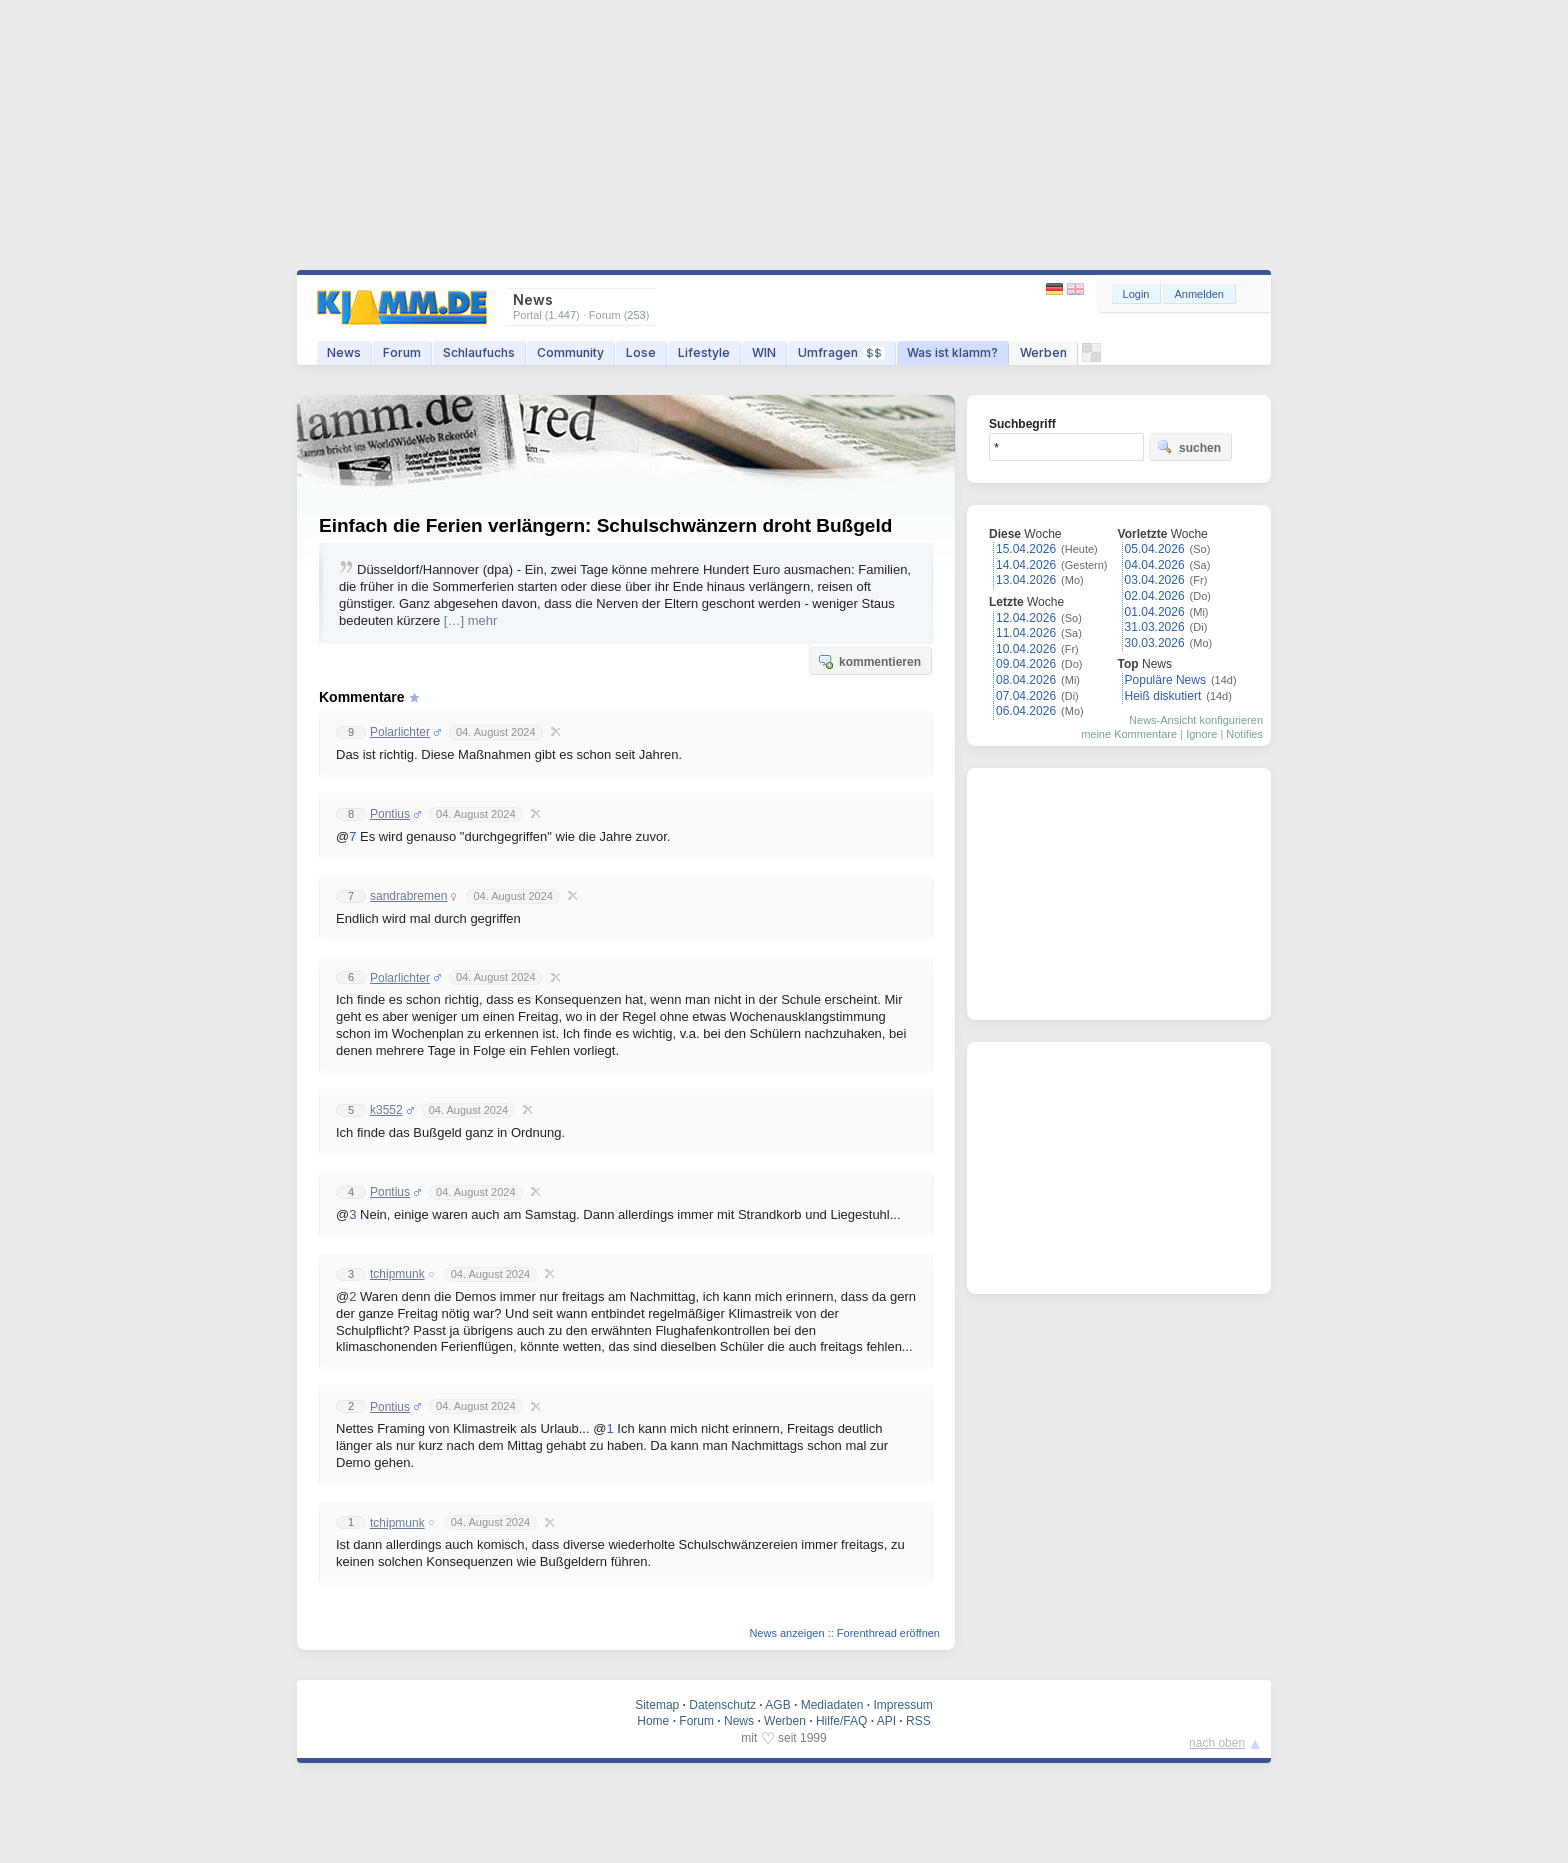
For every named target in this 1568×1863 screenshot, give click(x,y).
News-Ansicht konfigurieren (1196, 720)
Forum (402, 352)
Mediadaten (832, 1705)
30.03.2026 (1155, 643)
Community (570, 352)
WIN (764, 352)
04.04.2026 (1155, 565)
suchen (1189, 447)
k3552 (386, 1110)
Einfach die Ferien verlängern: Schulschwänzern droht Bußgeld (605, 525)
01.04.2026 (1155, 612)
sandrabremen (408, 896)
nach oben (1217, 1743)
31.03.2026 (1155, 627)
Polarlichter (400, 732)
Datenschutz (722, 1705)
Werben (1043, 352)
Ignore (1201, 734)
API (886, 1721)
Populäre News (1165, 680)
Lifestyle (704, 352)
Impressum (902, 1705)
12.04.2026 (1026, 618)
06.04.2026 (1026, 711)
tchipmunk (397, 1274)
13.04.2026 (1026, 580)
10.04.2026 (1026, 649)
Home (653, 1721)
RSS (918, 1721)
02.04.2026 (1155, 596)
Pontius (390, 814)
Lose (641, 352)
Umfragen (841, 352)
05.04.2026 (1155, 549)
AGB (777, 1705)
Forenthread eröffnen (888, 1633)
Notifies (1244, 734)
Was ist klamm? (952, 352)
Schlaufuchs (479, 352)
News (344, 352)
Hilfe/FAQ (841, 1721)
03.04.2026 (1155, 580)
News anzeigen (786, 1633)
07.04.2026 (1026, 696)
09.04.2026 (1026, 664)
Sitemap (657, 1705)
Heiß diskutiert (1163, 696)
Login (1136, 294)
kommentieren (869, 661)
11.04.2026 (1026, 633)
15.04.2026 (1026, 549)
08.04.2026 (1026, 680)
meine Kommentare (1129, 734)
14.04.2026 (1026, 565)
